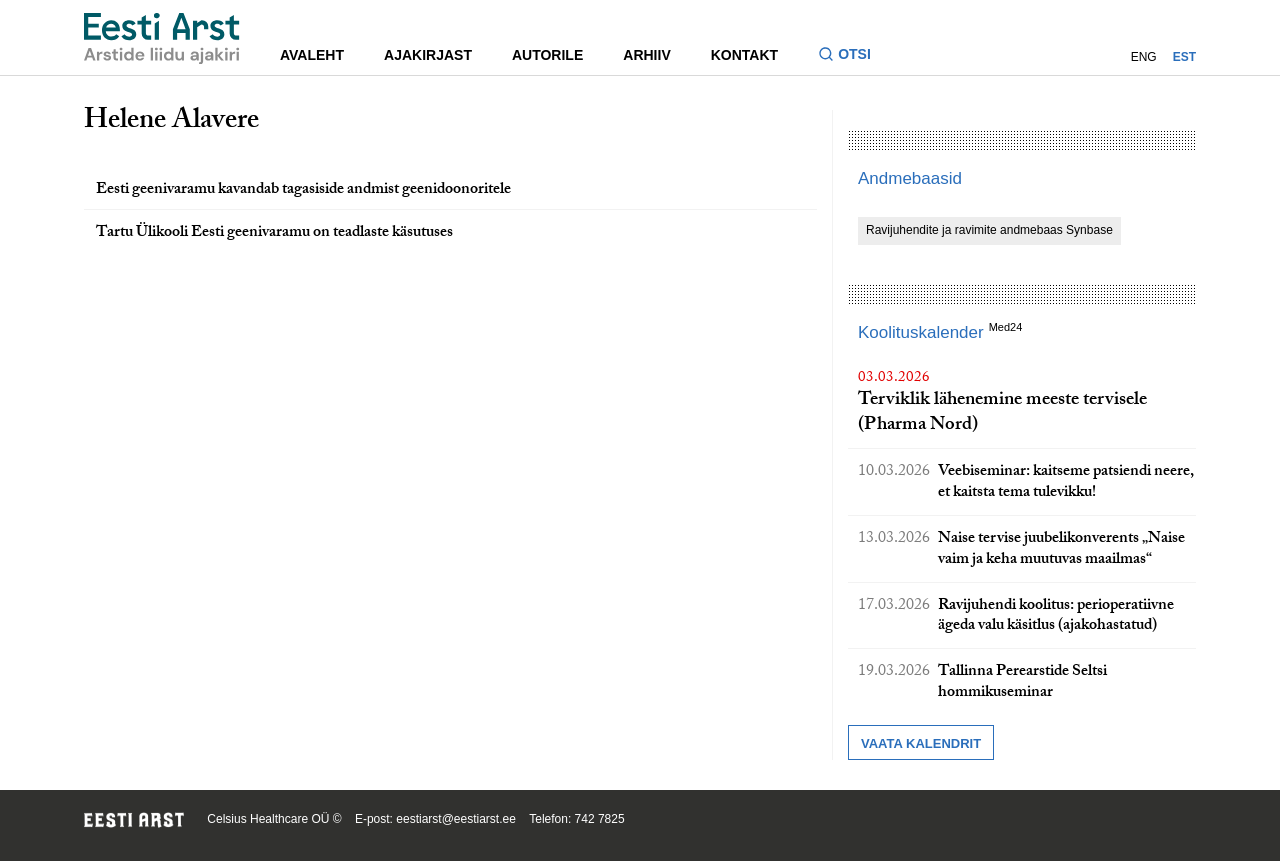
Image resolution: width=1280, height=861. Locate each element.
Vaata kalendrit (921, 743)
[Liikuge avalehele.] (162, 38)
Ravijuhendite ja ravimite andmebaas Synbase (989, 230)
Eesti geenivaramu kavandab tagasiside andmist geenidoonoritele (303, 190)
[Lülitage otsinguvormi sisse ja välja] (852, 56)
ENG (1144, 57)
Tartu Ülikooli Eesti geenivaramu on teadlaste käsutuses (274, 233)
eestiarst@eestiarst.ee (456, 819)
